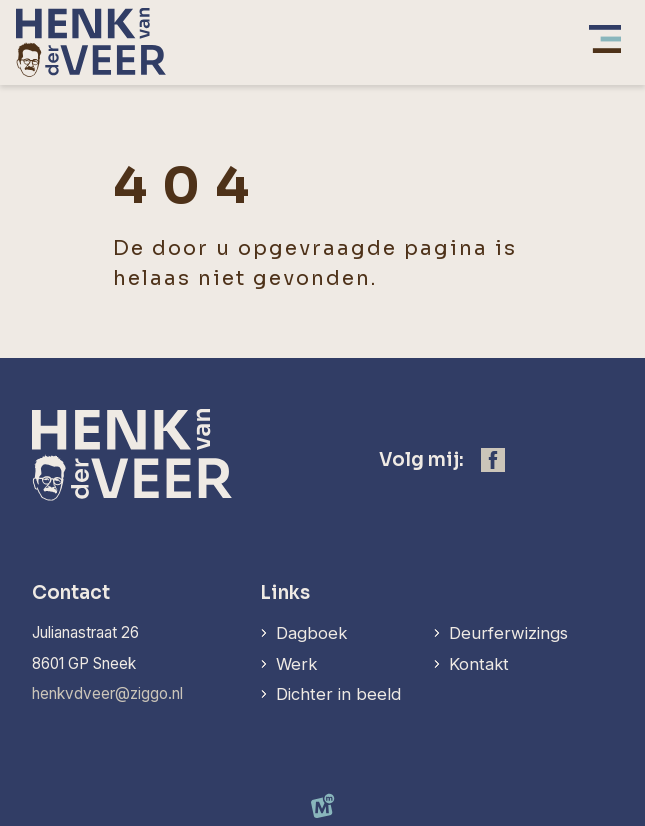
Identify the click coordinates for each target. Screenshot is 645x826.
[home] (91, 42)
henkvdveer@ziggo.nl (107, 693)
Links (285, 592)
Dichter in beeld (338, 694)
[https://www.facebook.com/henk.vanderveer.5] (493, 460)
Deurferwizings (508, 633)
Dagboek (311, 633)
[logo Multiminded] (323, 810)
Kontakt (479, 664)
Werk (296, 664)
